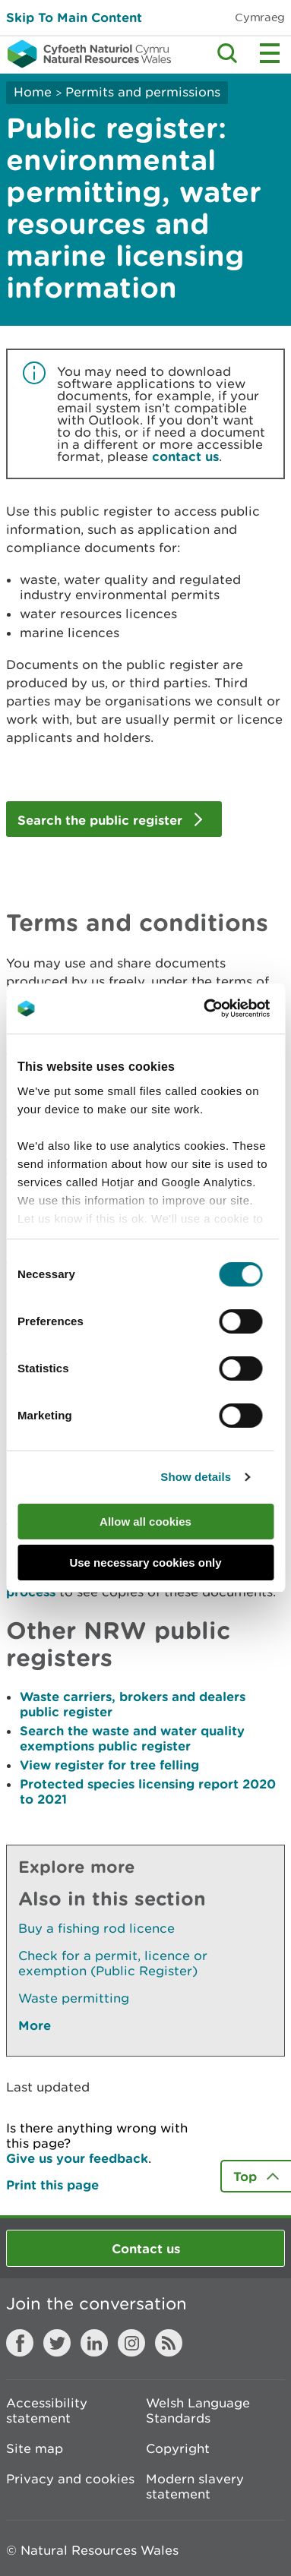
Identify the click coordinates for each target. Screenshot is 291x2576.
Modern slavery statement (195, 2486)
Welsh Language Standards (198, 2410)
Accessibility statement (46, 2410)
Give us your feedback (77, 2158)
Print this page (52, 2184)
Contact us (146, 2248)
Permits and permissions (142, 91)
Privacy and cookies (70, 2478)
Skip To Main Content (74, 17)
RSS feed (168, 2343)
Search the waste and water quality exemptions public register (132, 1738)
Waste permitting (73, 1998)
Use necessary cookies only (145, 1562)
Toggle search (227, 53)
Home (33, 91)
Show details (195, 1476)
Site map (34, 2448)
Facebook (19, 2343)
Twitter (57, 2343)
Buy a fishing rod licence (96, 1928)
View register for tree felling (109, 1764)
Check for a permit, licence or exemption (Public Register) (112, 1963)
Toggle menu (269, 53)
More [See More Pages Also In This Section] (34, 2025)
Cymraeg (260, 17)
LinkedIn (94, 2343)
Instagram (131, 2343)
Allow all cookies (145, 1521)
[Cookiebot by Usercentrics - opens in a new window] (229, 1008)
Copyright (178, 2448)
